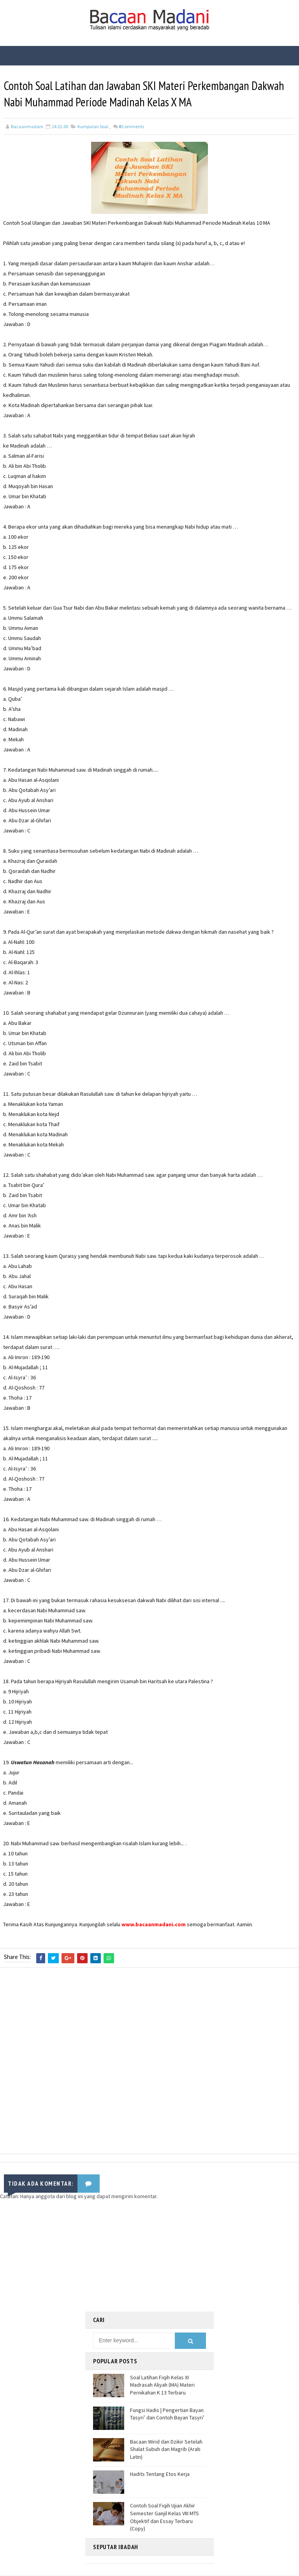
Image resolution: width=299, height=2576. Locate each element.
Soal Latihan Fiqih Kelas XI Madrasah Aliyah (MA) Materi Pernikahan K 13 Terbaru (162, 2385)
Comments (131, 127)
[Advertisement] (149, 2063)
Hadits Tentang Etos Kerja (160, 2474)
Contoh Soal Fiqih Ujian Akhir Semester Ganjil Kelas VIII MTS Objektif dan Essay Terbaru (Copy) (164, 2518)
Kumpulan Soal (92, 127)
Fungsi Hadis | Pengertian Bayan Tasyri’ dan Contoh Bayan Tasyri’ (167, 2414)
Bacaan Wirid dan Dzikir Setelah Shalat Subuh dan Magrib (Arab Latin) (166, 2449)
